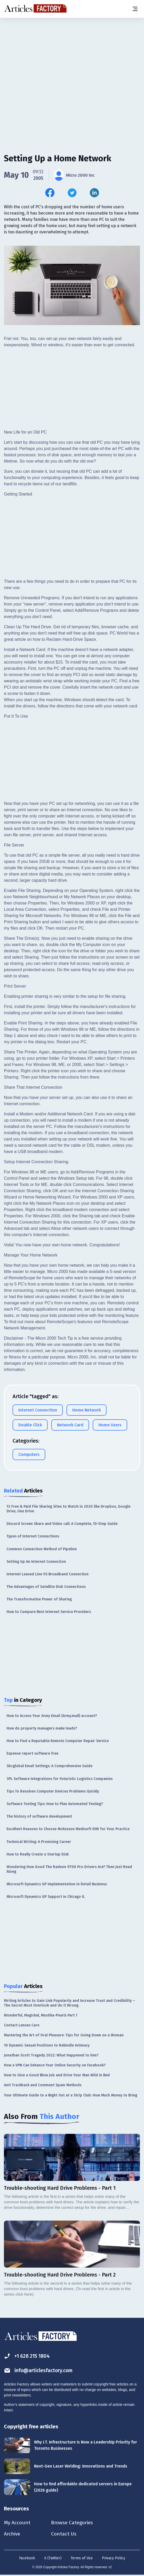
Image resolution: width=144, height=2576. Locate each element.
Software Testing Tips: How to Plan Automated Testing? (55, 1804)
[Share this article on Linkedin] (94, 192)
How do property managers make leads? (42, 1728)
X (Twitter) (53, 2558)
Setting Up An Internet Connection (36, 1561)
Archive (12, 2534)
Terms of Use (82, 2558)
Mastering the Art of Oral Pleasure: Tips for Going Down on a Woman (64, 2035)
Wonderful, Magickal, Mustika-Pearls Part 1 (40, 2015)
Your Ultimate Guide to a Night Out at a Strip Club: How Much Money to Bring (70, 2095)
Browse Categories (75, 2523)
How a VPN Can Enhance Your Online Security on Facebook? (55, 2065)
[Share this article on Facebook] (49, 192)
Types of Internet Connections (33, 1536)
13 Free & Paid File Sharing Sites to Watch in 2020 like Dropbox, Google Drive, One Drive (68, 1508)
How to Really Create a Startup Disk (38, 1854)
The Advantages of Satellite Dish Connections (46, 1586)
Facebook (27, 2558)
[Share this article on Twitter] (72, 192)
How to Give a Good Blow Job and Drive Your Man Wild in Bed (57, 2075)
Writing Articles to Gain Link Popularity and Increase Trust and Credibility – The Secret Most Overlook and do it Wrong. (69, 2003)
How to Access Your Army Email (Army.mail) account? (52, 1716)
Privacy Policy (113, 2558)
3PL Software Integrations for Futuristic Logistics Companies (60, 1779)
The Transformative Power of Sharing (39, 1599)
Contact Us (66, 2534)
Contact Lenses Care (21, 2025)
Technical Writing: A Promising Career (39, 1842)
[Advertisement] (72, 58)
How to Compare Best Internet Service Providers (49, 1612)
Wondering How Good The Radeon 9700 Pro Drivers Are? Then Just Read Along (69, 1869)
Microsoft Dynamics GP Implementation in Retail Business (57, 1884)
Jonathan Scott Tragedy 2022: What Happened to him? (51, 2055)
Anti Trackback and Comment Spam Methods (42, 2085)
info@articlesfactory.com (40, 2370)
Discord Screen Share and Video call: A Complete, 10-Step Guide (62, 1524)
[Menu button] (135, 9)
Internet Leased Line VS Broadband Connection (47, 1574)
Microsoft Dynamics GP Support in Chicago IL (46, 1896)
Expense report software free (32, 1753)
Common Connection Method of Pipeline (42, 1549)
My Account (17, 2523)
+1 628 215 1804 (28, 2356)
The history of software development (39, 1816)
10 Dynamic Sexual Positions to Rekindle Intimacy (47, 2045)
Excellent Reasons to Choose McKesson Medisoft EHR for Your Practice (68, 1829)
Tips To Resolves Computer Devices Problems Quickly (53, 1791)
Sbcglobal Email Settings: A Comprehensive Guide (49, 1766)
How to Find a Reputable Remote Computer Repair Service (58, 1741)
